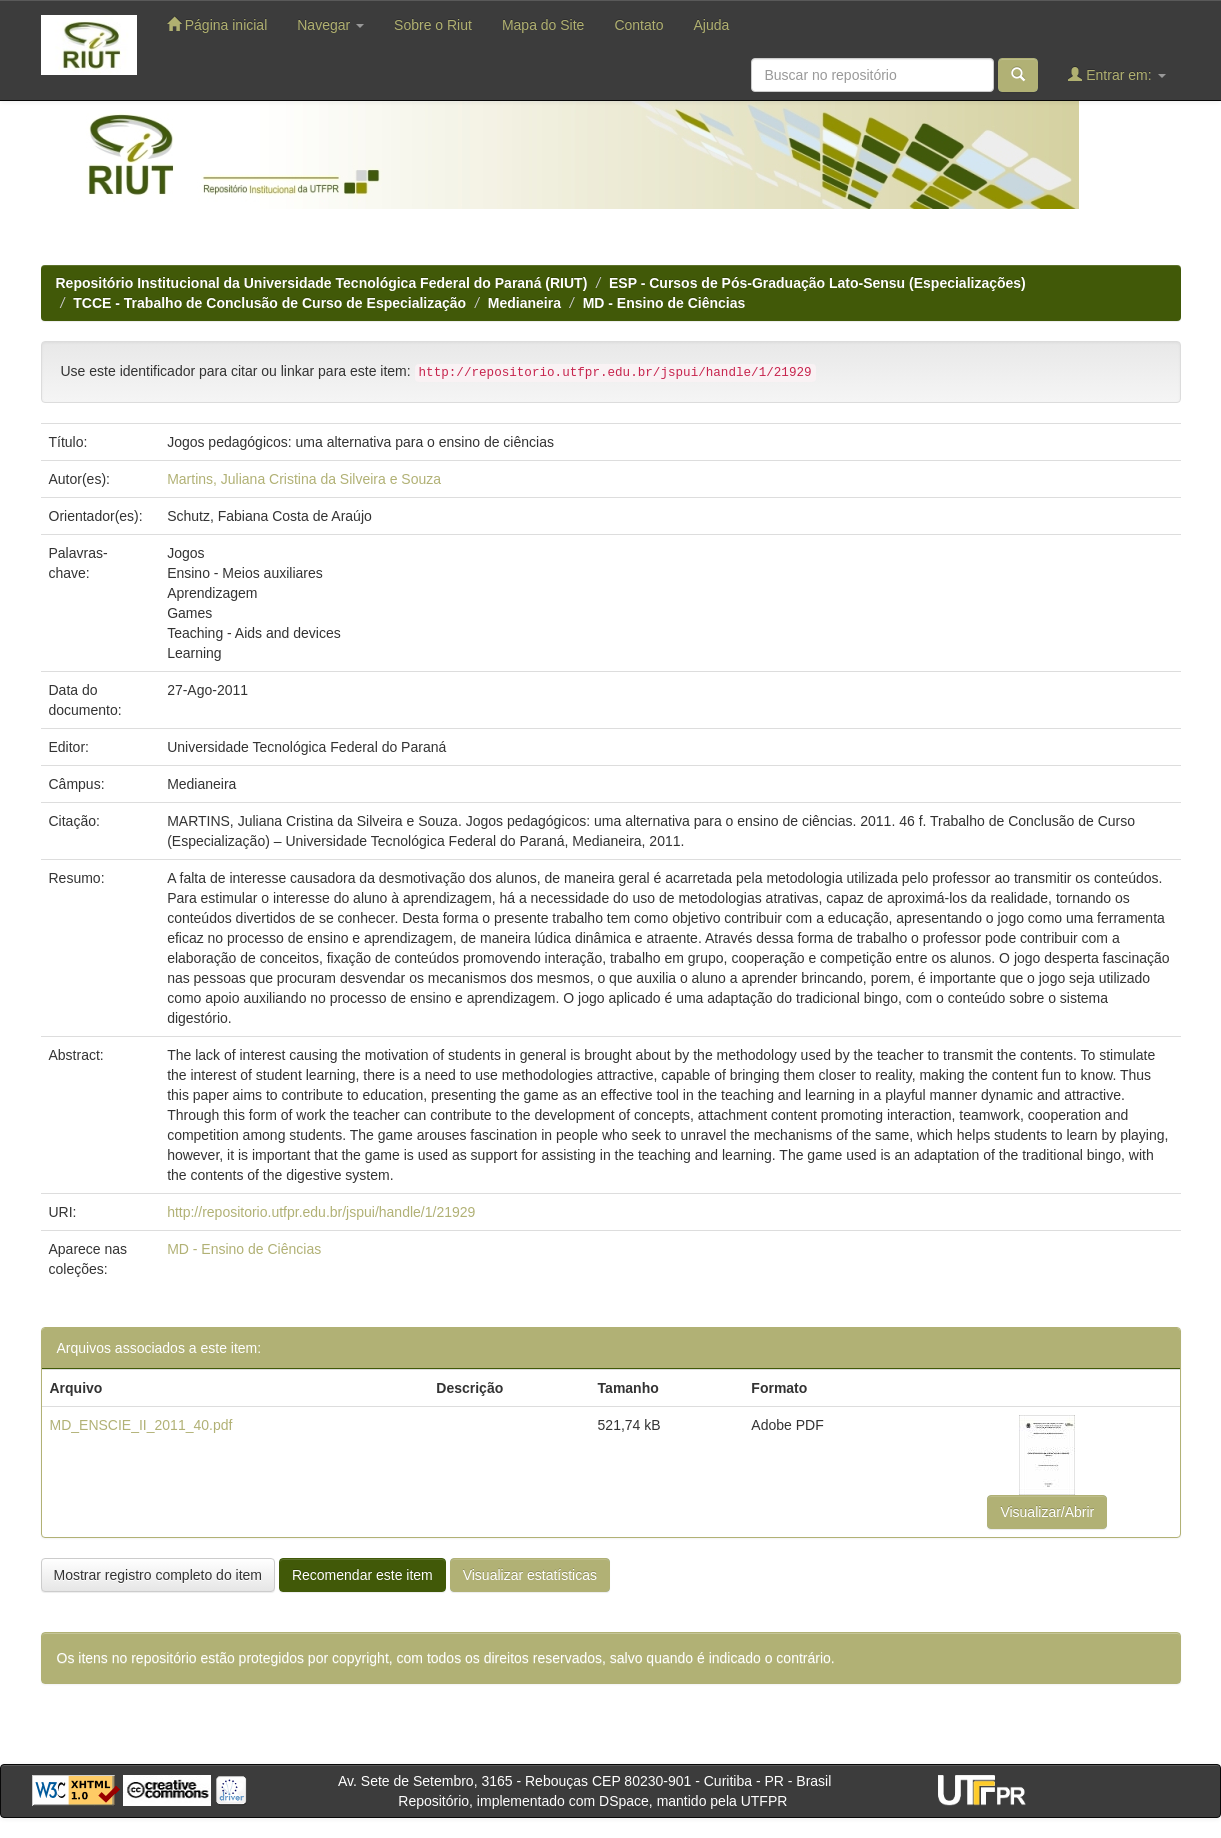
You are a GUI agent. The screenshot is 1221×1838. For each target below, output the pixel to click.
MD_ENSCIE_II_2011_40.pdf (141, 1425)
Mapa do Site (543, 25)
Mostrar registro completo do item (158, 1575)
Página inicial (217, 24)
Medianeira (524, 303)
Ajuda (711, 25)
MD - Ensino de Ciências (664, 303)
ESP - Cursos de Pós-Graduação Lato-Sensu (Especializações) (817, 283)
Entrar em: (1116, 74)
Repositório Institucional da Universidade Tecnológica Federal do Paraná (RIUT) (322, 283)
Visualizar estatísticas (530, 1575)
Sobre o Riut (433, 25)
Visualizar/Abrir (1047, 1512)
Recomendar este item (362, 1575)
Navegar (330, 25)
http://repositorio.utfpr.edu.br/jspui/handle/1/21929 (321, 1212)
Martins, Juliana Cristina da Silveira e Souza (304, 479)
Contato (638, 25)
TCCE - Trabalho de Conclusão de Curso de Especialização (269, 303)
